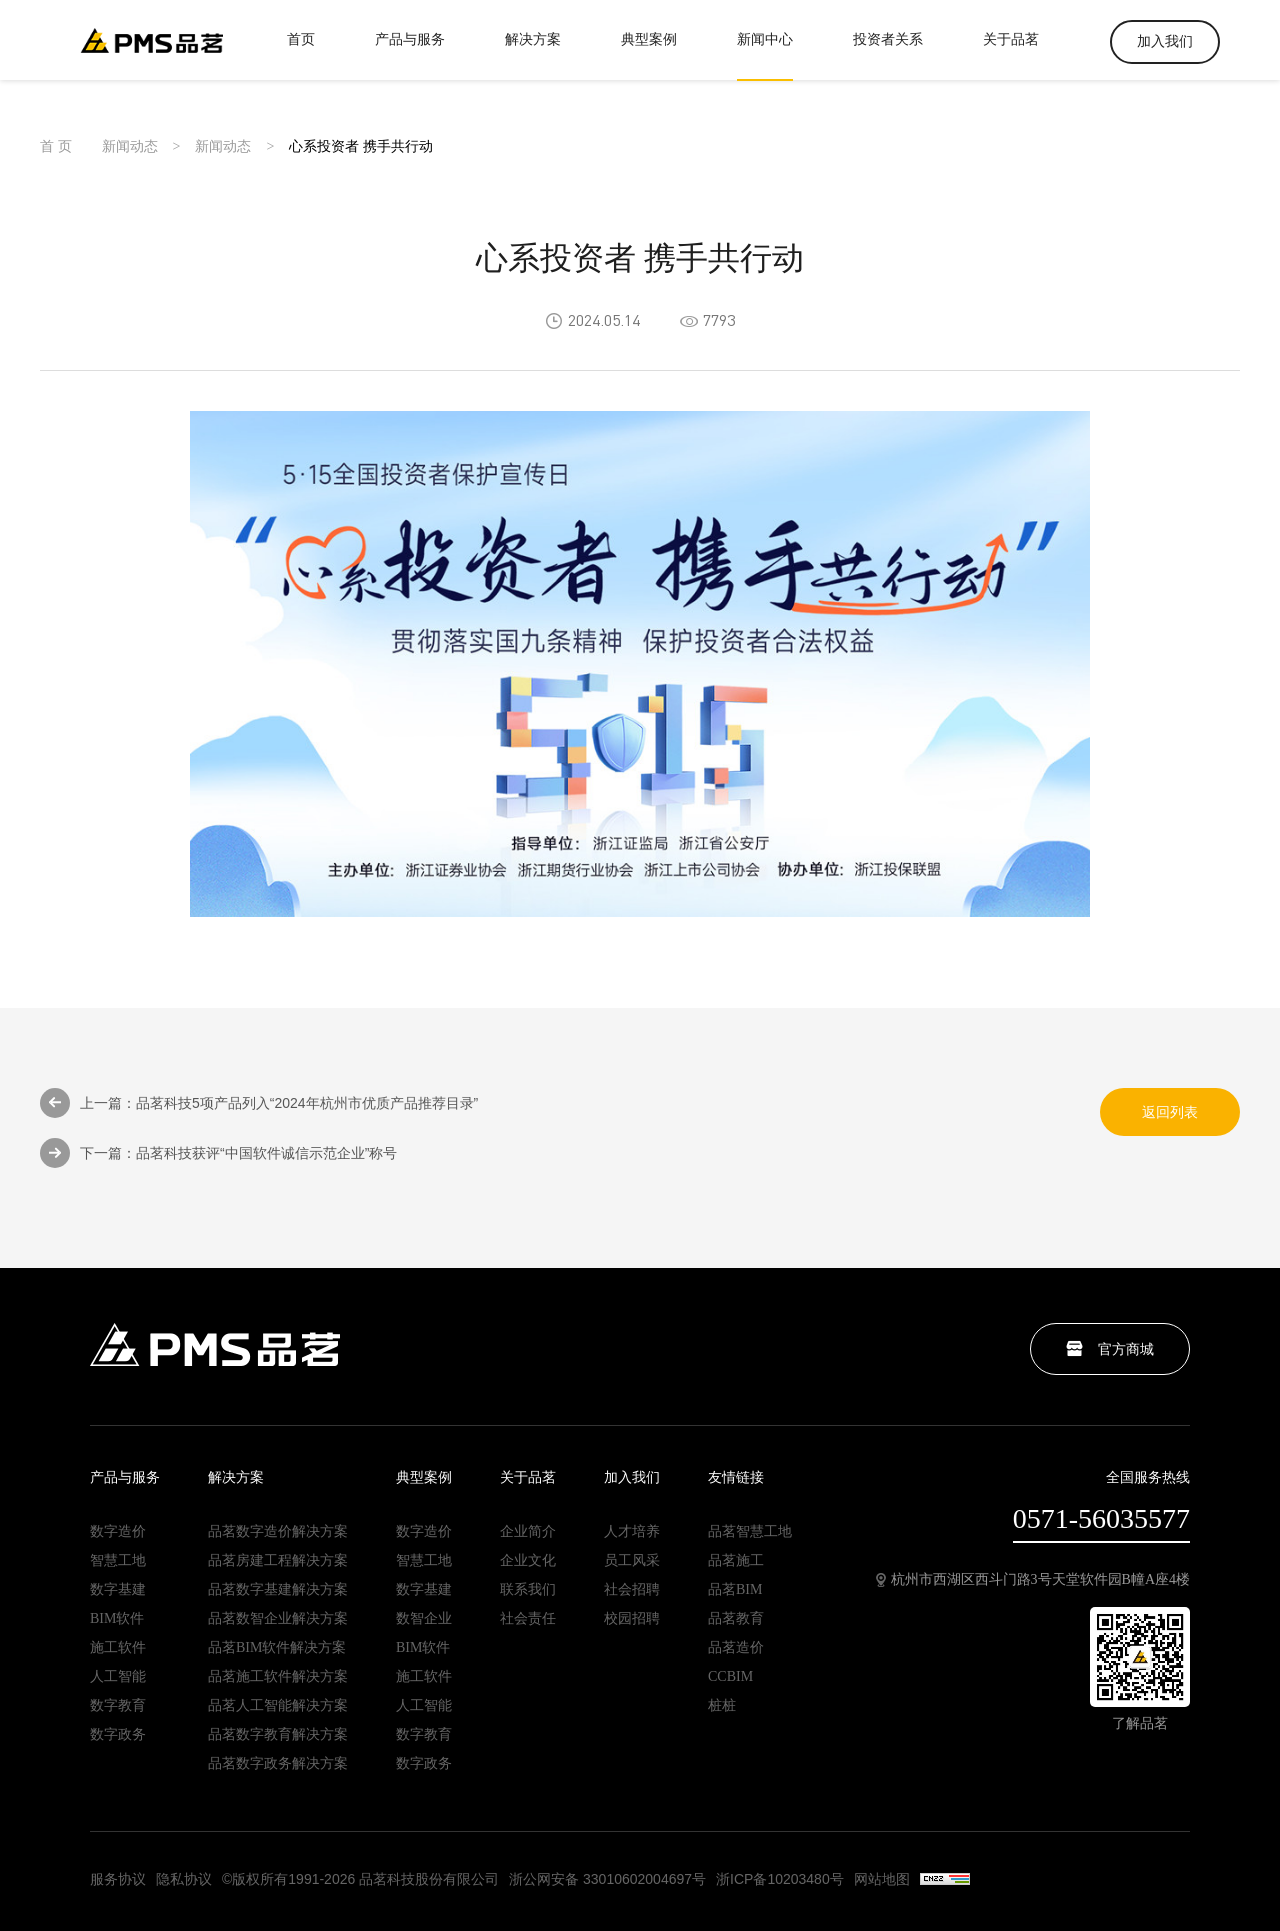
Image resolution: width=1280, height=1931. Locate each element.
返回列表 (1170, 1115)
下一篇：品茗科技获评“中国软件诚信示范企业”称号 (218, 1156)
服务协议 (118, 1879)
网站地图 (882, 1879)
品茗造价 (736, 1648)
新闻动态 (130, 151)
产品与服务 (410, 56)
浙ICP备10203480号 (780, 1879)
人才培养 (632, 1532)
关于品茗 (1011, 56)
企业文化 (528, 1561)
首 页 (56, 151)
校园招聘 (632, 1619)
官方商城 (1110, 1348)
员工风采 (632, 1561)
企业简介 (528, 1532)
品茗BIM (735, 1590)
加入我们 (1165, 41)
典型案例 (649, 56)
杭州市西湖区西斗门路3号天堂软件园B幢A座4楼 (1033, 1580)
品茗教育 (736, 1619)
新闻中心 (765, 56)
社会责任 (528, 1619)
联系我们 (528, 1590)
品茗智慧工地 (750, 1532)
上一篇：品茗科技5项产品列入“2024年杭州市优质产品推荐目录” (259, 1106)
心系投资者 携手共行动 (361, 151)
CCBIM (730, 1677)
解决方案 (533, 56)
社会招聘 (632, 1590)
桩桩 (722, 1706)
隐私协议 (184, 1879)
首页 (301, 56)
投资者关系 (888, 56)
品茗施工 (736, 1561)
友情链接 (736, 1478)
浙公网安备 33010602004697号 (607, 1879)
